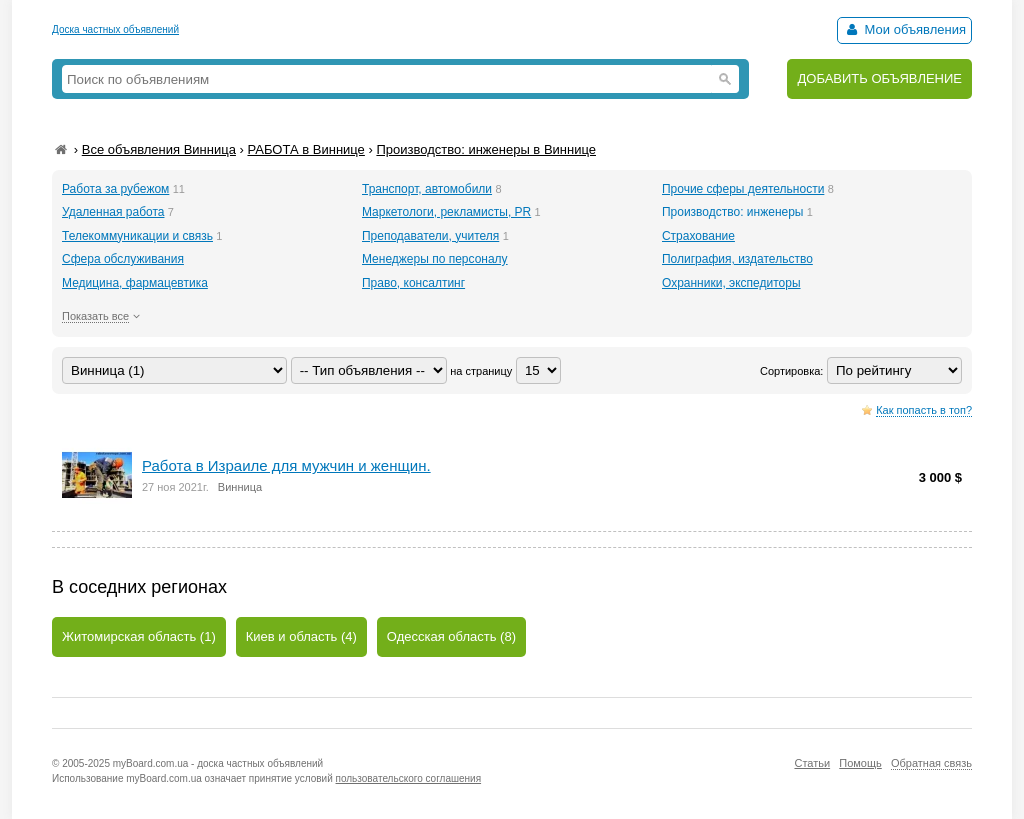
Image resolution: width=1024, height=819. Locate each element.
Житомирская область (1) (139, 636)
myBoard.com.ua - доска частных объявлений (218, 763)
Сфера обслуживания (123, 259)
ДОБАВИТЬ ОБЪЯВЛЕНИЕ (879, 78)
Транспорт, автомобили (427, 189)
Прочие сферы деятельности (743, 189)
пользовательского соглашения (409, 778)
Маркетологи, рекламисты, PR (446, 212)
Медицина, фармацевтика (135, 283)
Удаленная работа (113, 212)
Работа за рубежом (115, 189)
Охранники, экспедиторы (731, 283)
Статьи (812, 763)
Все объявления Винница (159, 149)
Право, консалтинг (413, 283)
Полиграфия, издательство (737, 259)
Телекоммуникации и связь (137, 236)
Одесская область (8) (451, 636)
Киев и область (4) (301, 636)
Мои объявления (904, 29)
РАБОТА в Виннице (305, 149)
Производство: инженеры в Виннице (486, 149)
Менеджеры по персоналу (435, 259)
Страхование (698, 236)
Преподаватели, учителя (430, 236)
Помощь (860, 763)
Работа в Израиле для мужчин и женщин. (286, 465)
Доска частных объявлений (115, 29)
